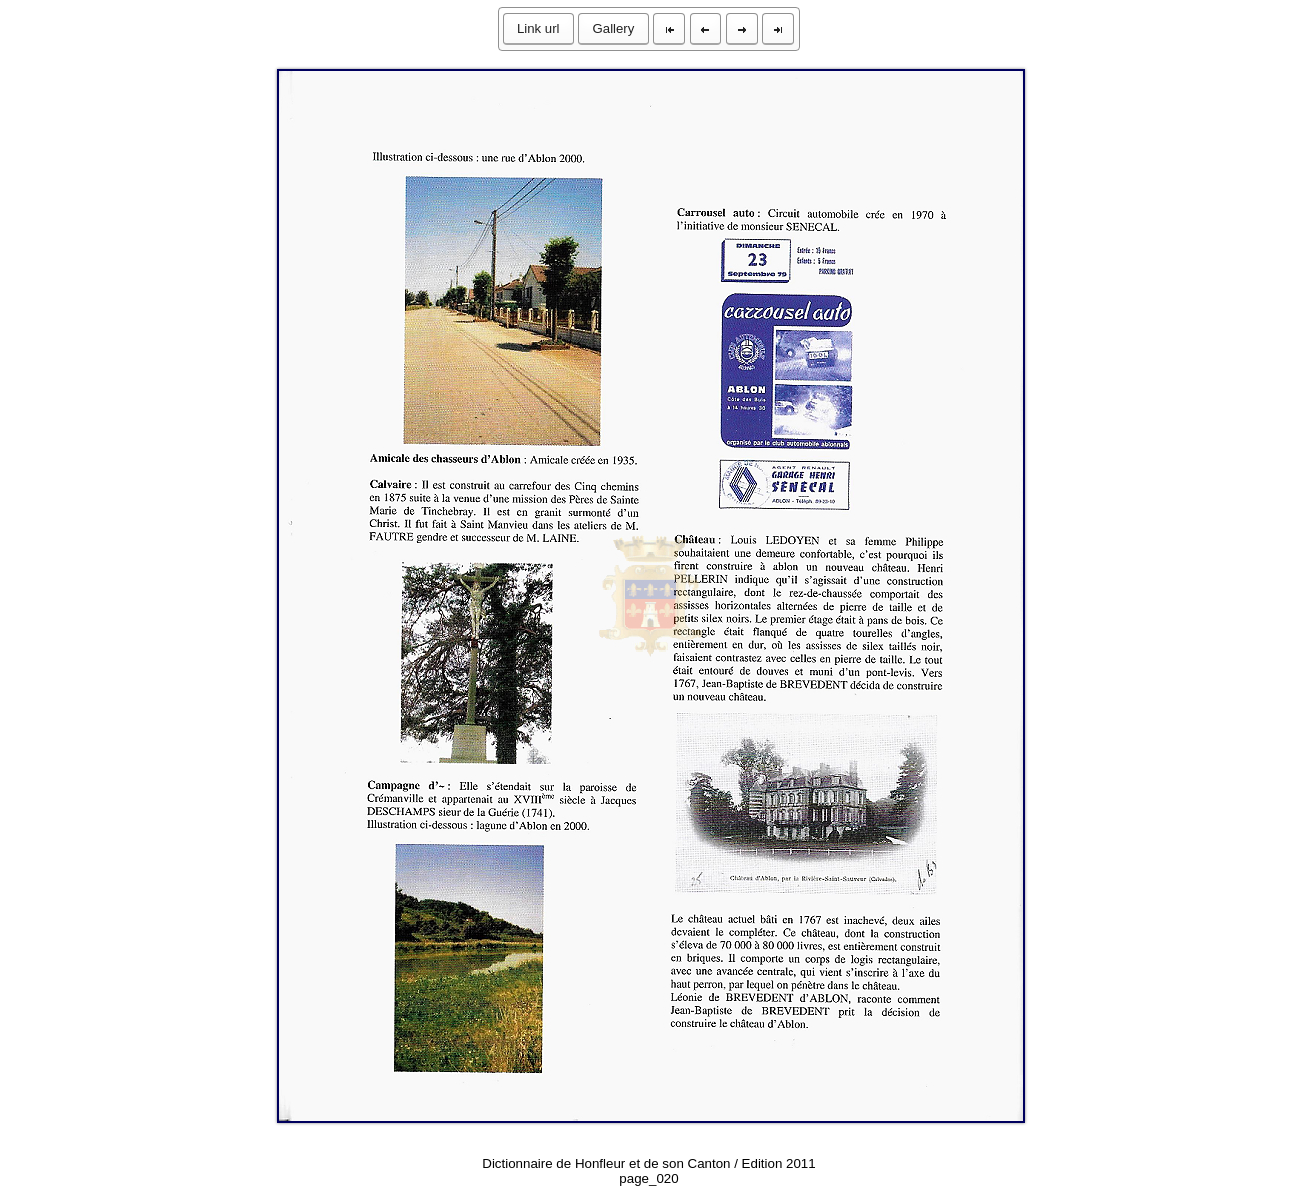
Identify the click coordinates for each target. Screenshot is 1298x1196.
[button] (538, 29)
